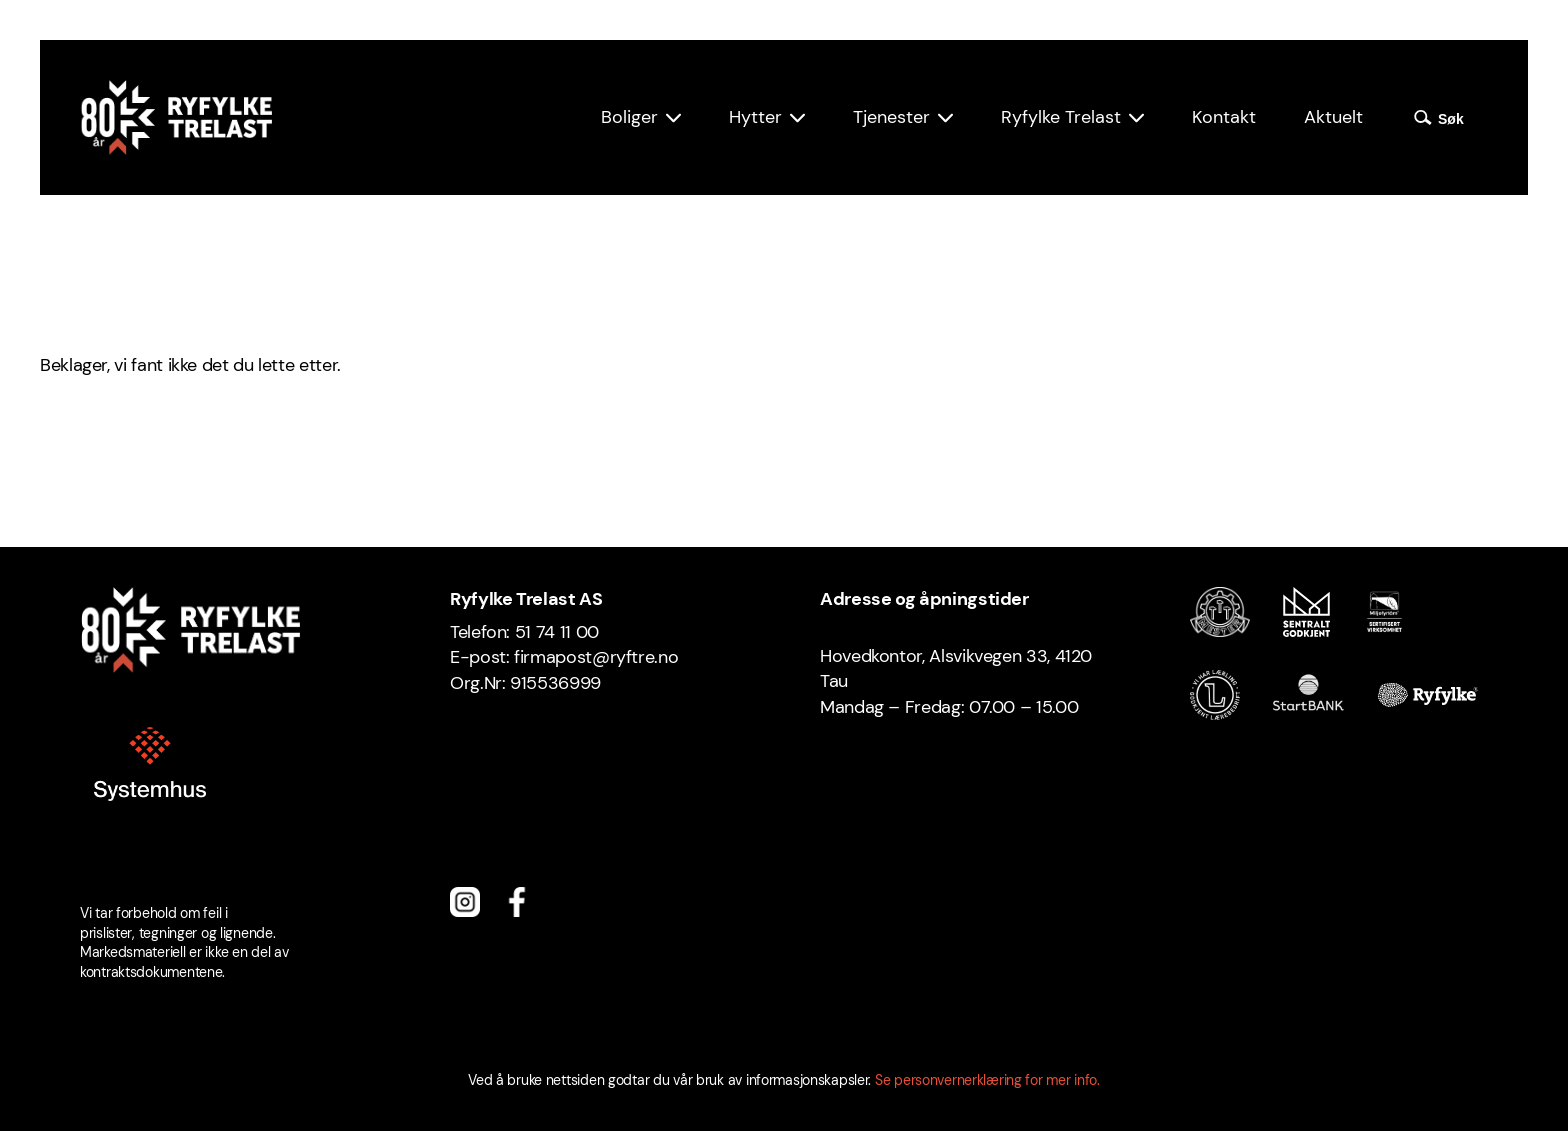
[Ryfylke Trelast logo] (176, 117)
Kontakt (1224, 117)
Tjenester (891, 117)
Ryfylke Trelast (1061, 117)
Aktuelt (1333, 117)
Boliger (629, 117)
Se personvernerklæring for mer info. (987, 1080)
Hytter (755, 117)
